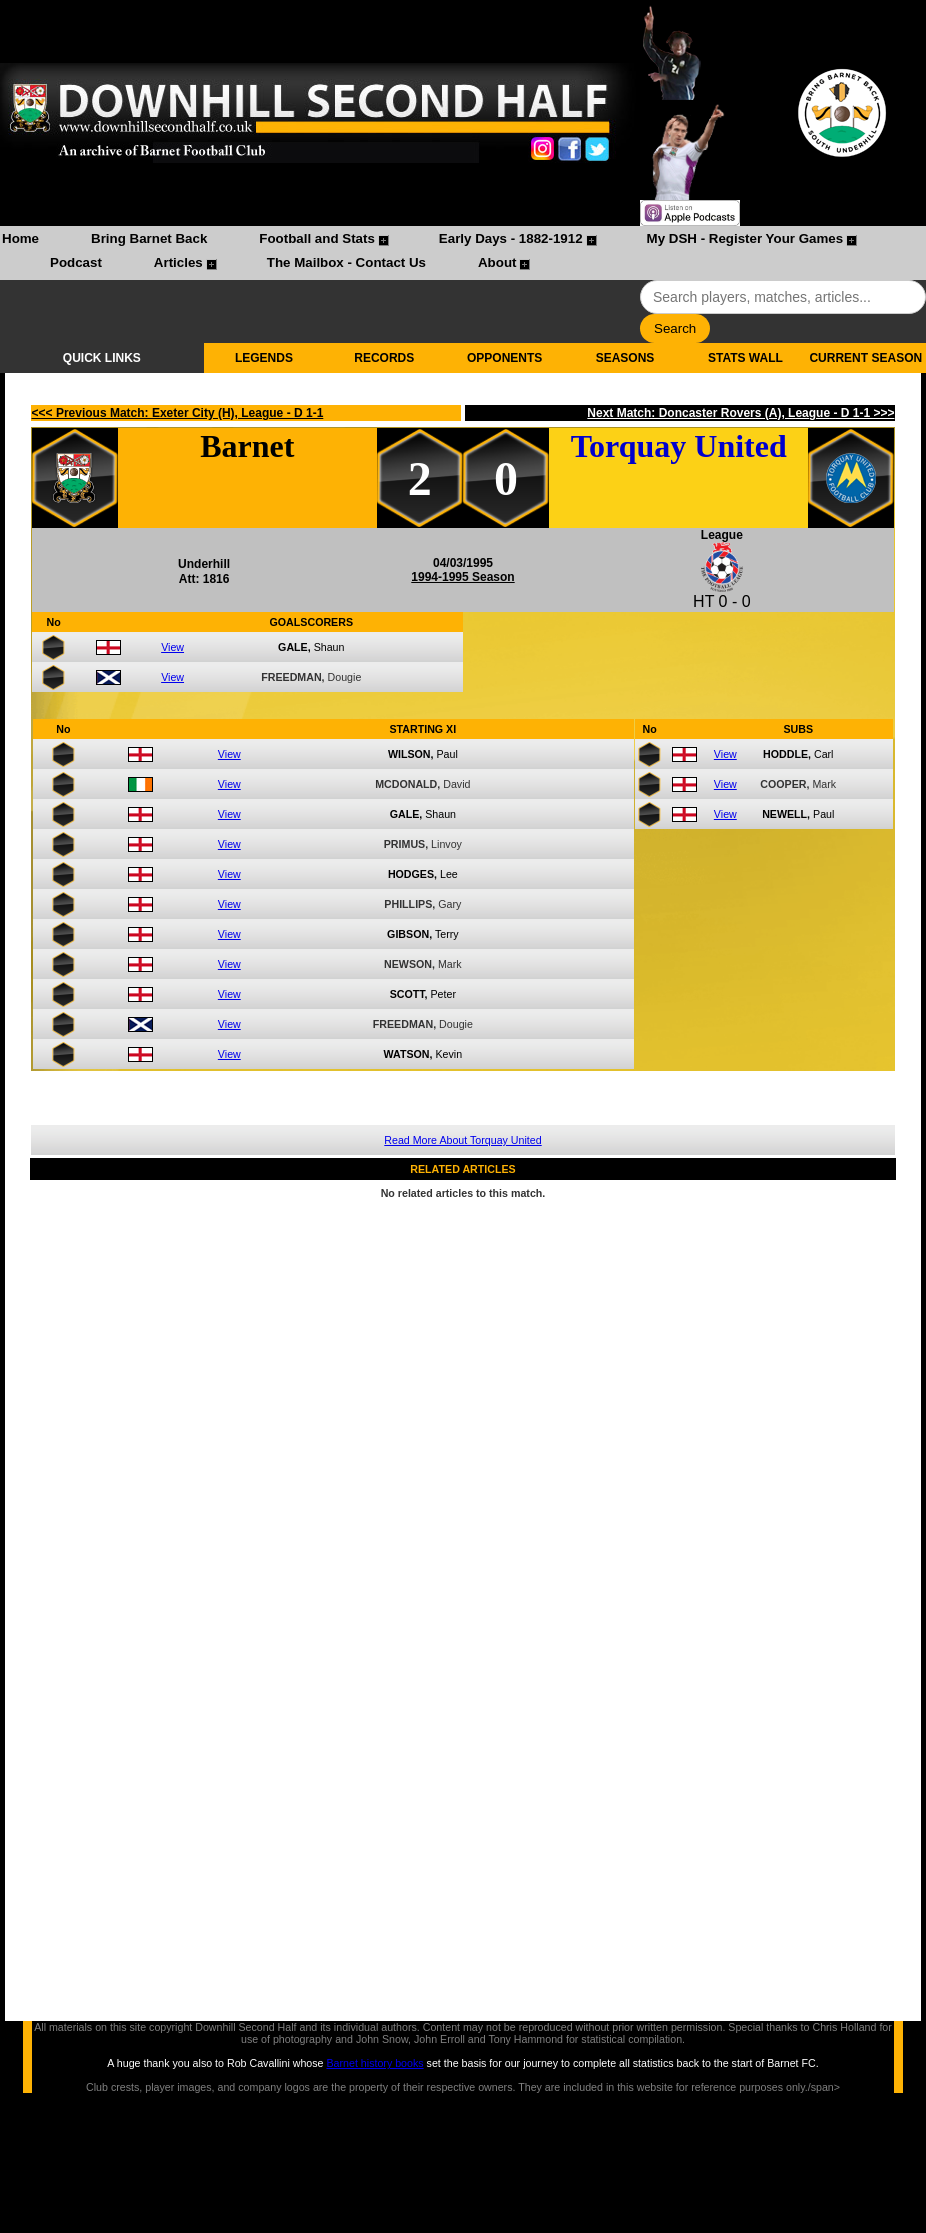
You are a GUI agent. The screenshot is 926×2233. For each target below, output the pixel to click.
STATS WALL (745, 358)
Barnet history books (374, 2063)
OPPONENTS (504, 358)
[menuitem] (20, 241)
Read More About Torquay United (462, 1140)
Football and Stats (317, 238)
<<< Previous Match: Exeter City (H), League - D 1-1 (178, 413)
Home (20, 238)
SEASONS (625, 358)
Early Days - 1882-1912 (511, 238)
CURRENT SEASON (865, 358)
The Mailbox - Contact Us (346, 262)
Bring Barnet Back (149, 238)
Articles (178, 262)
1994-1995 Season (462, 577)
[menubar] (463, 253)
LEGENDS (264, 358)
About (497, 262)
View (172, 647)
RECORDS (384, 358)
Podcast (76, 262)
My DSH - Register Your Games (745, 238)
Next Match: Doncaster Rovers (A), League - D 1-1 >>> (740, 413)
